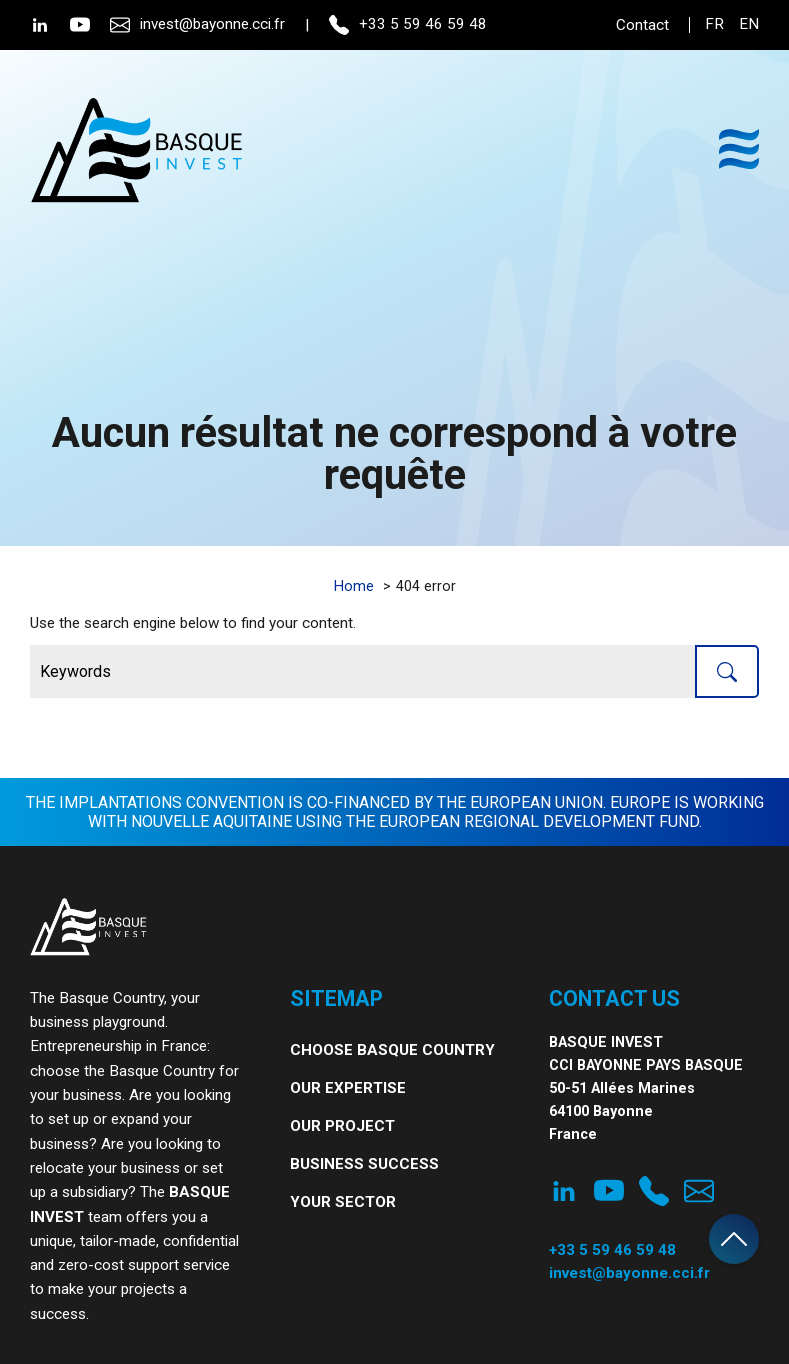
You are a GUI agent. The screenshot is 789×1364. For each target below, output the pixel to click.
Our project (342, 1126)
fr (714, 24)
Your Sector (343, 1202)
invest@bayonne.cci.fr (197, 25)
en (749, 24)
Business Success (364, 1164)
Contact (642, 25)
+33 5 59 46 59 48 (408, 25)
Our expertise (348, 1088)
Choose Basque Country (392, 1050)
